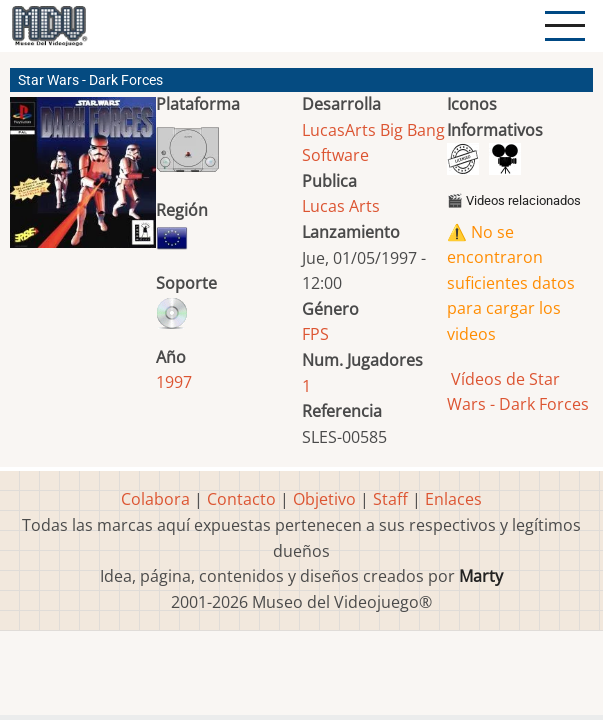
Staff (390, 499)
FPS (315, 334)
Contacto (241, 499)
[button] (83, 180)
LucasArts (339, 130)
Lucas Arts (341, 206)
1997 (174, 382)
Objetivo (324, 499)
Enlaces (453, 499)
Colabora (155, 499)
